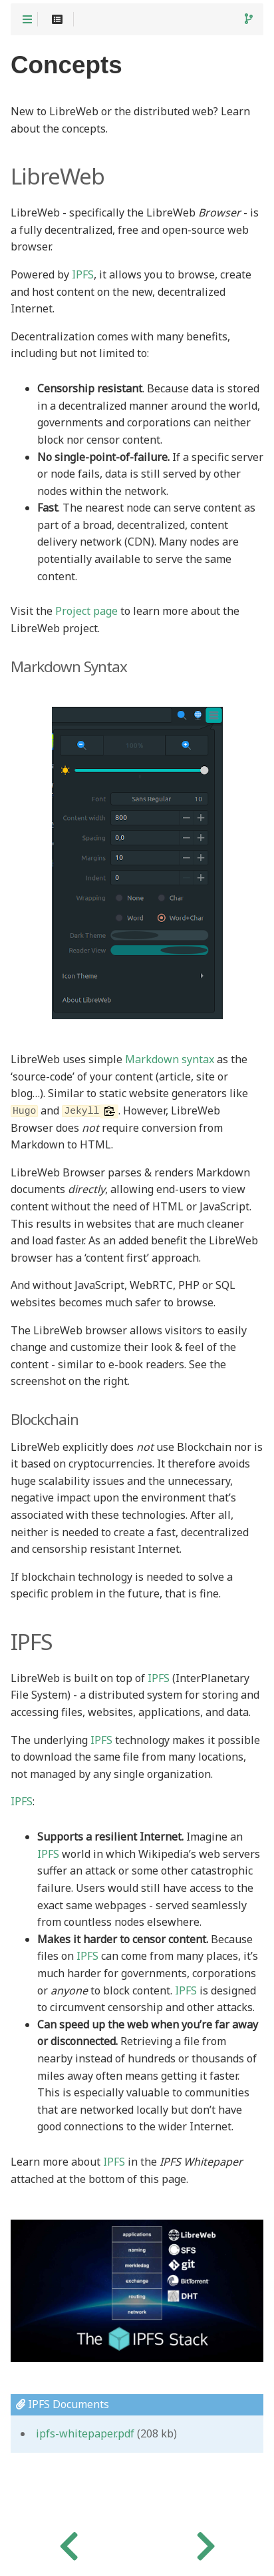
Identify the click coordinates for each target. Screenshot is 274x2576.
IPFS (83, 275)
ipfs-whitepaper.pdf (85, 2434)
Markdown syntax (169, 1060)
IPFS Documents (62, 2404)
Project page (86, 612)
